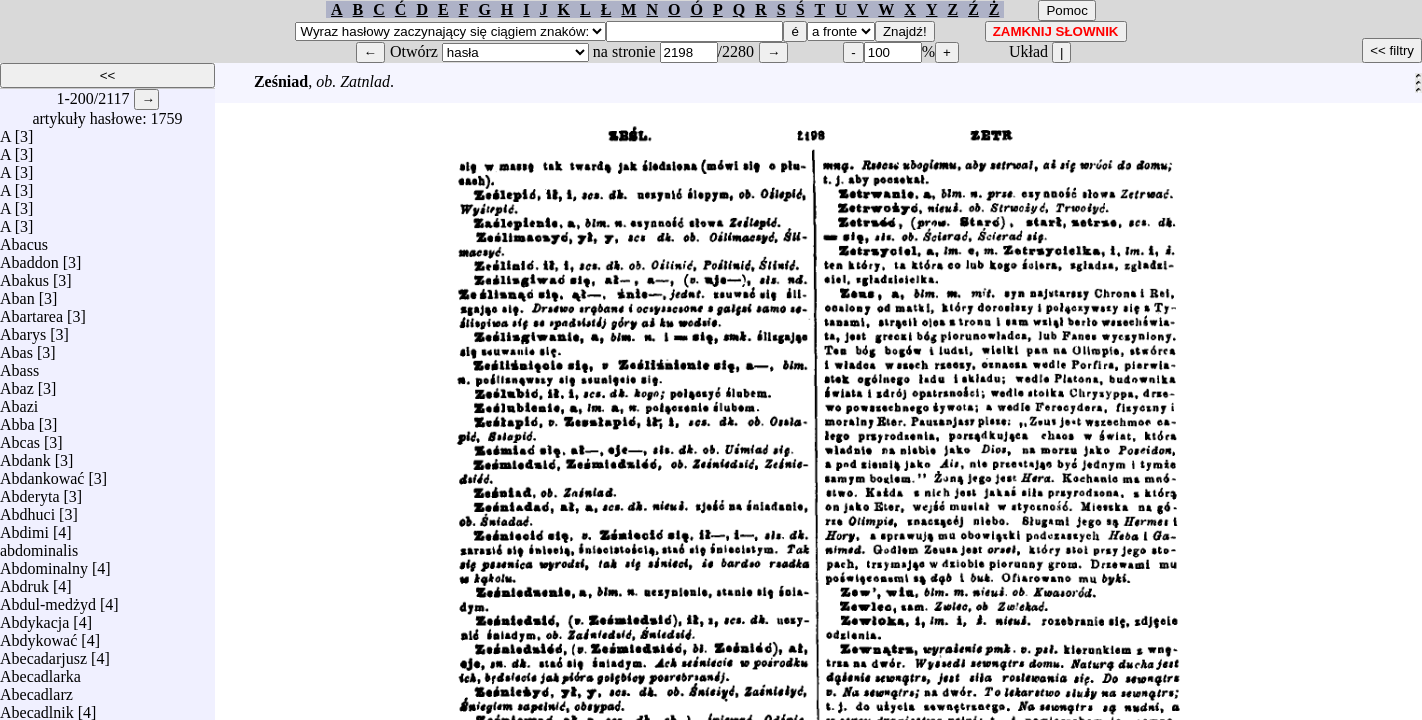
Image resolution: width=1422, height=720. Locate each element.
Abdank (25, 455)
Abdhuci (27, 509)
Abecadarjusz (43, 653)
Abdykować (38, 635)
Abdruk (24, 581)
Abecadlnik (37, 707)
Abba (17, 419)
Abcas (20, 437)
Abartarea (31, 311)
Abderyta (30, 491)
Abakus (24, 275)
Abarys (23, 329)
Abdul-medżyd (48, 599)
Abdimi (24, 527)
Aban (17, 293)
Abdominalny (44, 563)
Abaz (17, 383)
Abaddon (29, 257)
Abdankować (42, 473)
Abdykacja (34, 617)
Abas (16, 347)
